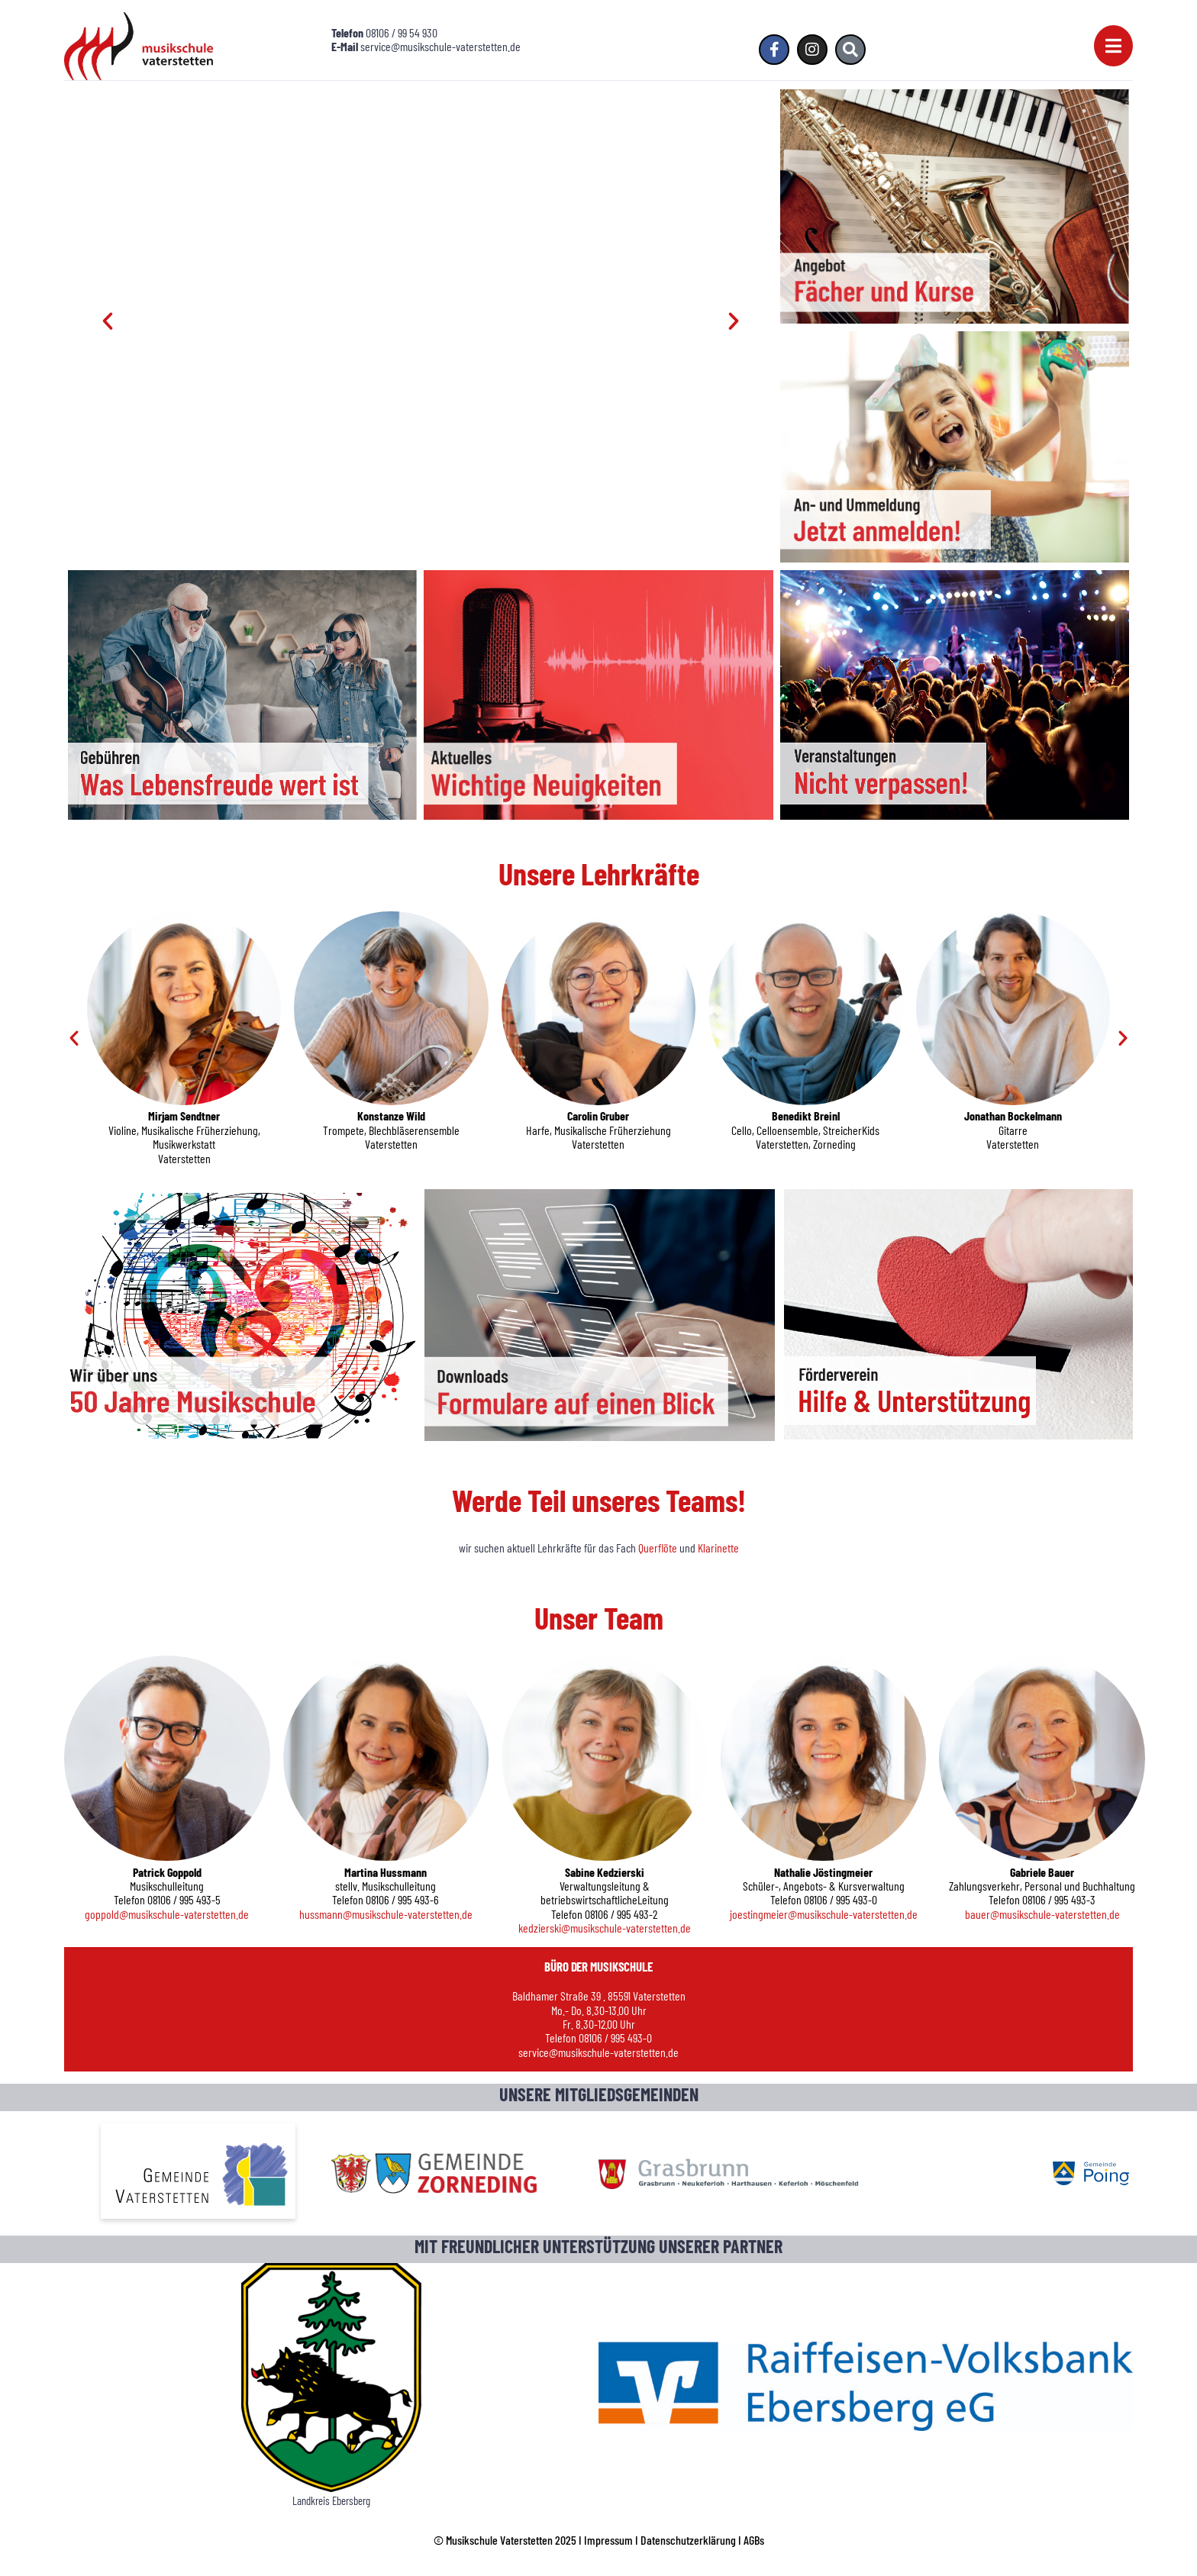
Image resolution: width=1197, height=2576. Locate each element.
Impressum (608, 2539)
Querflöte (658, 1547)
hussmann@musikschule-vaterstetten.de (386, 1914)
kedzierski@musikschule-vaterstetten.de (604, 1927)
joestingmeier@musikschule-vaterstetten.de (824, 1914)
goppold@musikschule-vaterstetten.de (167, 1914)
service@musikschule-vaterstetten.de (598, 2052)
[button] (107, 321)
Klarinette (718, 1547)
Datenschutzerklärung (688, 2539)
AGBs (754, 2539)
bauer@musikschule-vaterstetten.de (1042, 1914)
